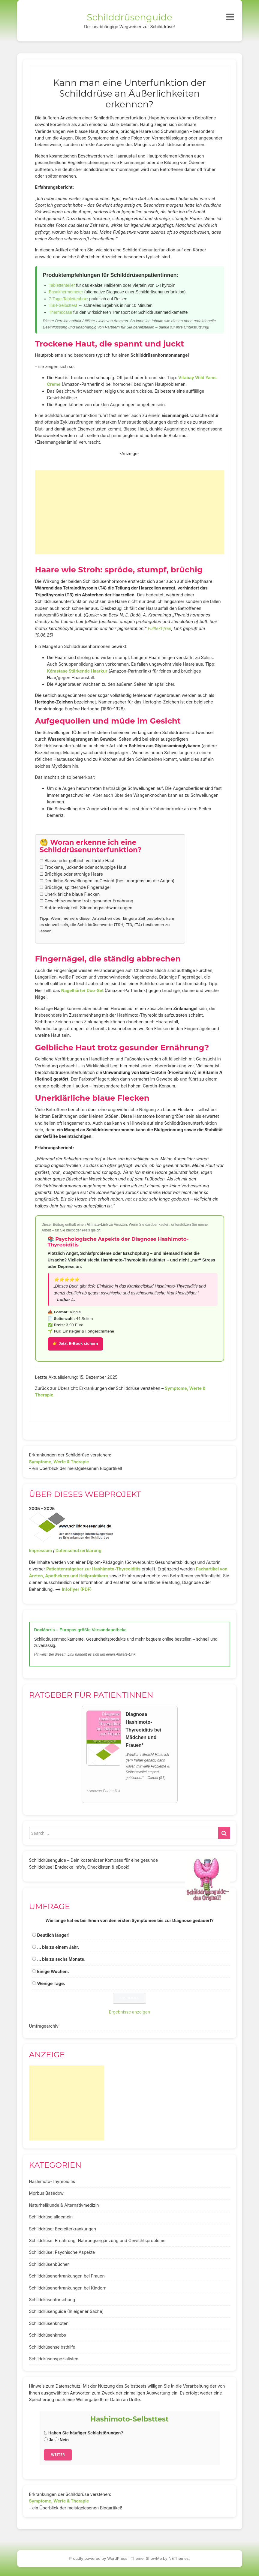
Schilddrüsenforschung (52, 2299)
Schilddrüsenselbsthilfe (52, 2347)
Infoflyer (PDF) (77, 1589)
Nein (62, 2439)
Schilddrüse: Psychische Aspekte (62, 2252)
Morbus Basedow (46, 2193)
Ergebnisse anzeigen (129, 2011)
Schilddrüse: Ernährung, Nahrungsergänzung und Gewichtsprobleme (97, 2240)
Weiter (58, 2454)
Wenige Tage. (51, 1983)
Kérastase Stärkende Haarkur (77, 670)
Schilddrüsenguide (129, 17)
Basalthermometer (66, 291)
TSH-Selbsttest (63, 305)
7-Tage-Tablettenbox (68, 298)
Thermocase (60, 312)
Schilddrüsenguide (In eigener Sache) (66, 2311)
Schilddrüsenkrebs (47, 2335)
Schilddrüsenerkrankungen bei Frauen (67, 2275)
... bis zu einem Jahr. (58, 1947)
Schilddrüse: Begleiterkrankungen (62, 2228)
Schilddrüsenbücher (49, 2264)
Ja (48, 2439)
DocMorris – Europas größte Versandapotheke (80, 1629)
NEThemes (179, 2558)
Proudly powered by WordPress (98, 2558)
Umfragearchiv (44, 2026)
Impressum (40, 1550)
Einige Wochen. (53, 1971)
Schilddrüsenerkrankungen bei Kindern (68, 2287)
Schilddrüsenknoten (49, 2323)
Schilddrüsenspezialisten (54, 2358)
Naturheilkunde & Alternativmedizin (64, 2205)
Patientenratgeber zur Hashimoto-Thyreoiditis (93, 1568)
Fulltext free (159, 628)
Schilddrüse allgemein (51, 2216)
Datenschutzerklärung (78, 1550)
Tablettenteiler (62, 285)
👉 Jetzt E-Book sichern (75, 1343)
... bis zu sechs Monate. (61, 1959)
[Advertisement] (129, 512)
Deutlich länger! (53, 1935)
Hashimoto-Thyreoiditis (52, 2181)
